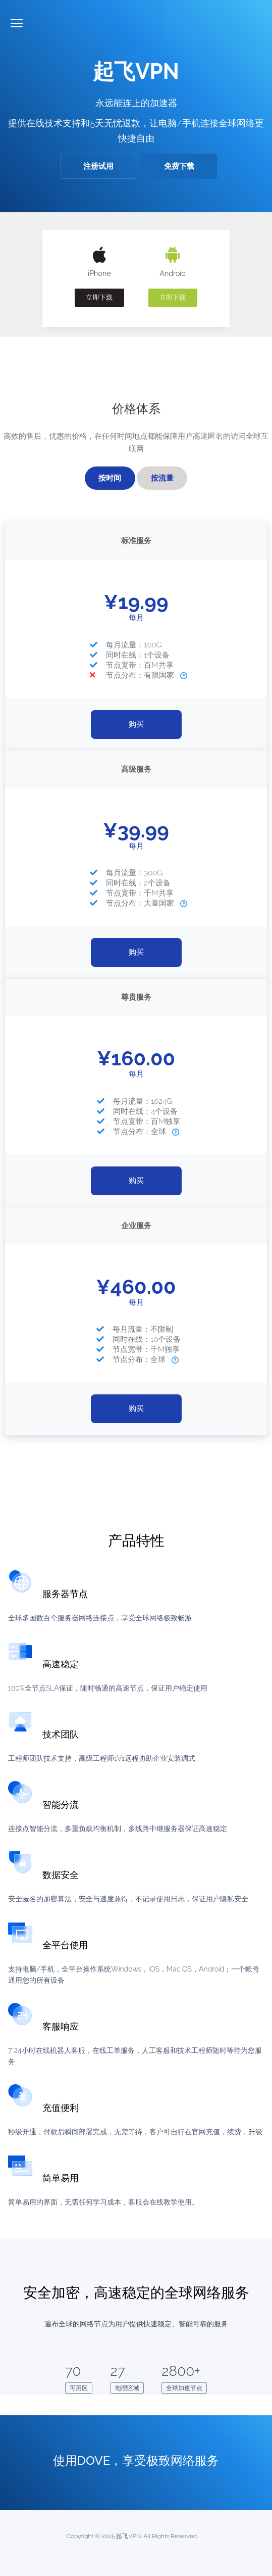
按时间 (109, 478)
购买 (136, 724)
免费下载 (179, 166)
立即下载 (99, 297)
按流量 (162, 478)
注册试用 (98, 166)
